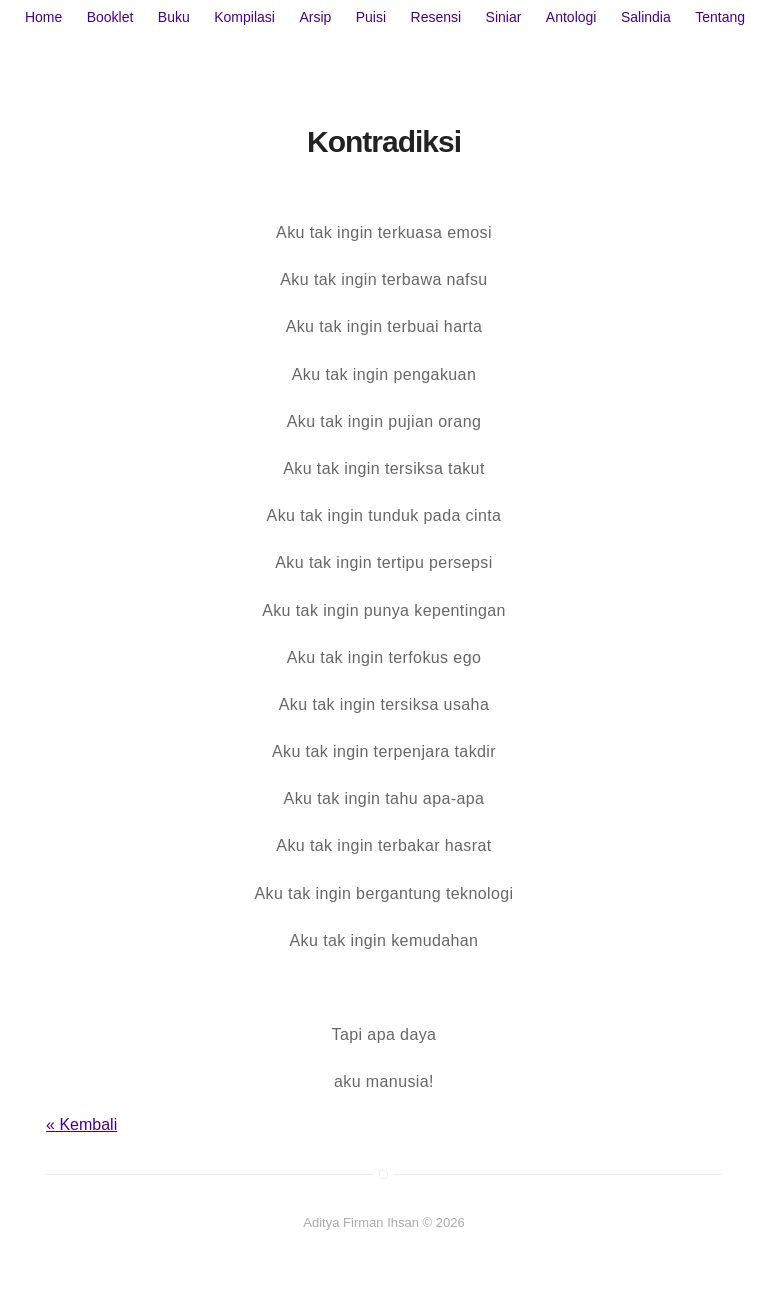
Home (43, 17)
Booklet (110, 17)
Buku (174, 17)
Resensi (436, 17)
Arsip (315, 17)
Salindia (646, 17)
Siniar (504, 17)
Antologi (571, 17)
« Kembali (81, 1124)
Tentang (720, 17)
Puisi (371, 17)
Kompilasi (244, 17)
